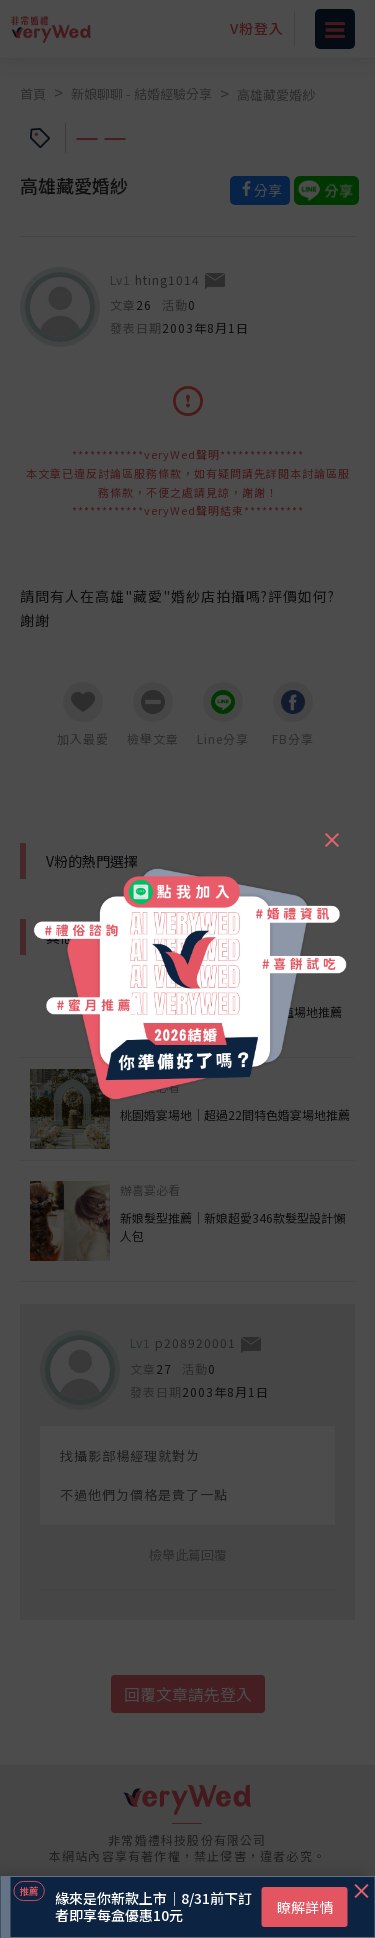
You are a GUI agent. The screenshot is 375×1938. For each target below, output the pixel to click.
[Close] (331, 831)
